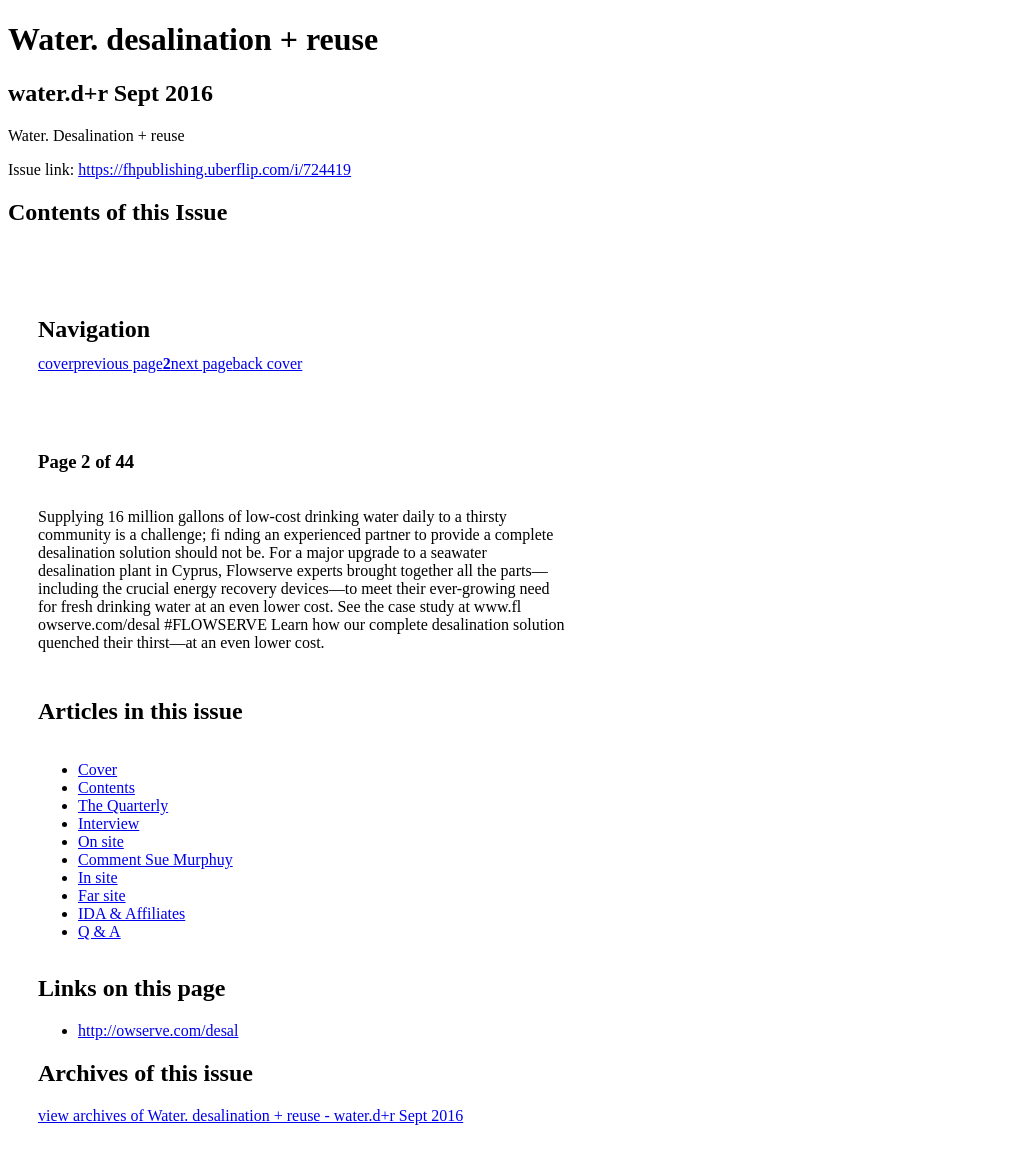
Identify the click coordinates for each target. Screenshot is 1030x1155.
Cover (97, 769)
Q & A (99, 931)
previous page (118, 363)
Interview (108, 823)
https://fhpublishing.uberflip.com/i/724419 (214, 169)
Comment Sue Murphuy (155, 859)
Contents (106, 787)
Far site (102, 895)
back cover (268, 363)
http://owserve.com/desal (158, 1030)
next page (202, 363)
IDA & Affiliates (131, 913)
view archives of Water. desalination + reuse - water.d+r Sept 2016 (250, 1115)
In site (98, 877)
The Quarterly (123, 805)
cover (56, 363)
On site (101, 841)
